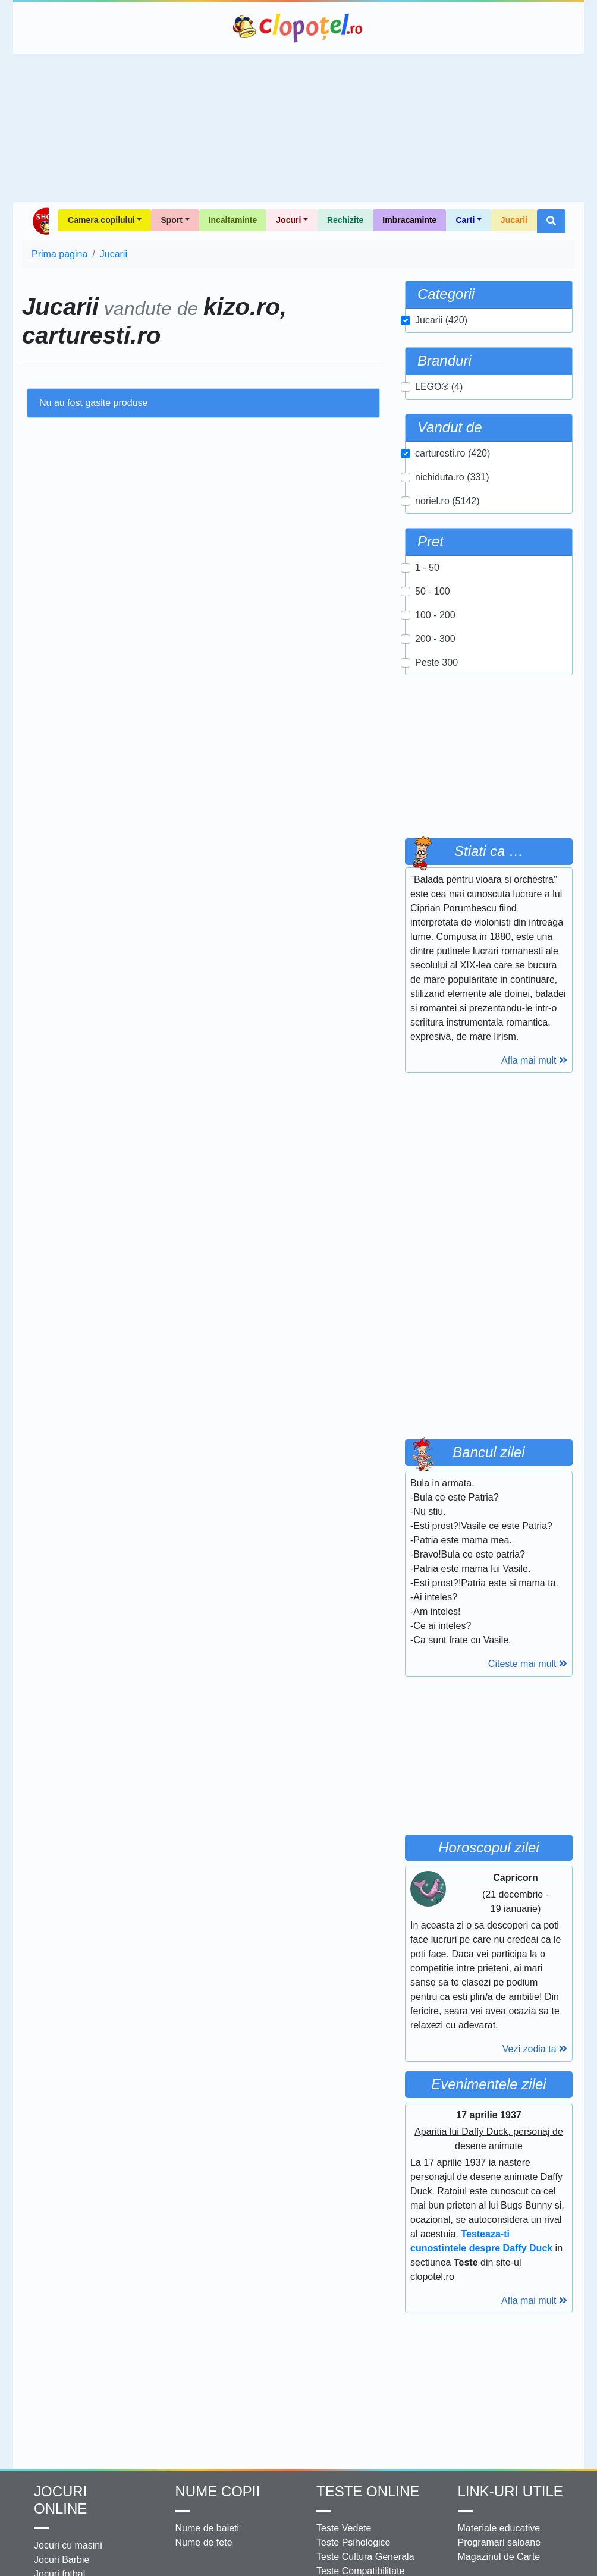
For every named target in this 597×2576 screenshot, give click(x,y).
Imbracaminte (409, 220)
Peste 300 (436, 663)
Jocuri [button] (288, 220)
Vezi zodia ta (534, 2049)
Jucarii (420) (441, 320)
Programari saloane (499, 2542)
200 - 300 (435, 639)
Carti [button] (465, 220)
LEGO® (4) (439, 387)
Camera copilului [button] (101, 220)
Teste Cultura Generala (365, 2557)
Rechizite (345, 220)
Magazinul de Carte (499, 2557)
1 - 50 (427, 567)
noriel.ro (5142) (447, 501)
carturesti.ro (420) (452, 453)
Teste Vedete (344, 2528)
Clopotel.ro (298, 28)
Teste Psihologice (353, 2542)
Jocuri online (60, 2500)
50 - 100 (432, 591)
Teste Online (367, 2491)
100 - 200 (435, 615)
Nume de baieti (207, 2528)
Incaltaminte (233, 220)
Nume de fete (203, 2542)
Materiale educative (499, 2528)
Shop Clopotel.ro (40, 221)
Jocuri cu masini (68, 2545)
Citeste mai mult (527, 1664)
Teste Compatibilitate (360, 2571)
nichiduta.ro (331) (452, 477)
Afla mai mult (534, 1060)
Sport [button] (172, 220)
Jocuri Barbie (61, 2560)
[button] (551, 221)
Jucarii (514, 220)
